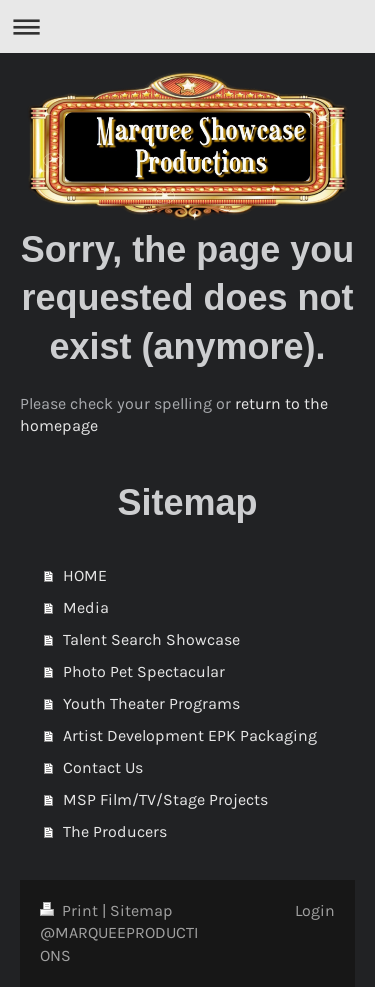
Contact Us (103, 767)
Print (71, 910)
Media (86, 607)
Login (315, 910)
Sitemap (141, 910)
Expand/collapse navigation (187, 26)
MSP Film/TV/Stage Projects (165, 799)
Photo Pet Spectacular (144, 671)
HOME (85, 575)
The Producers (115, 831)
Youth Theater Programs (151, 703)
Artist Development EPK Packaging (190, 735)
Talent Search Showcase (151, 639)
